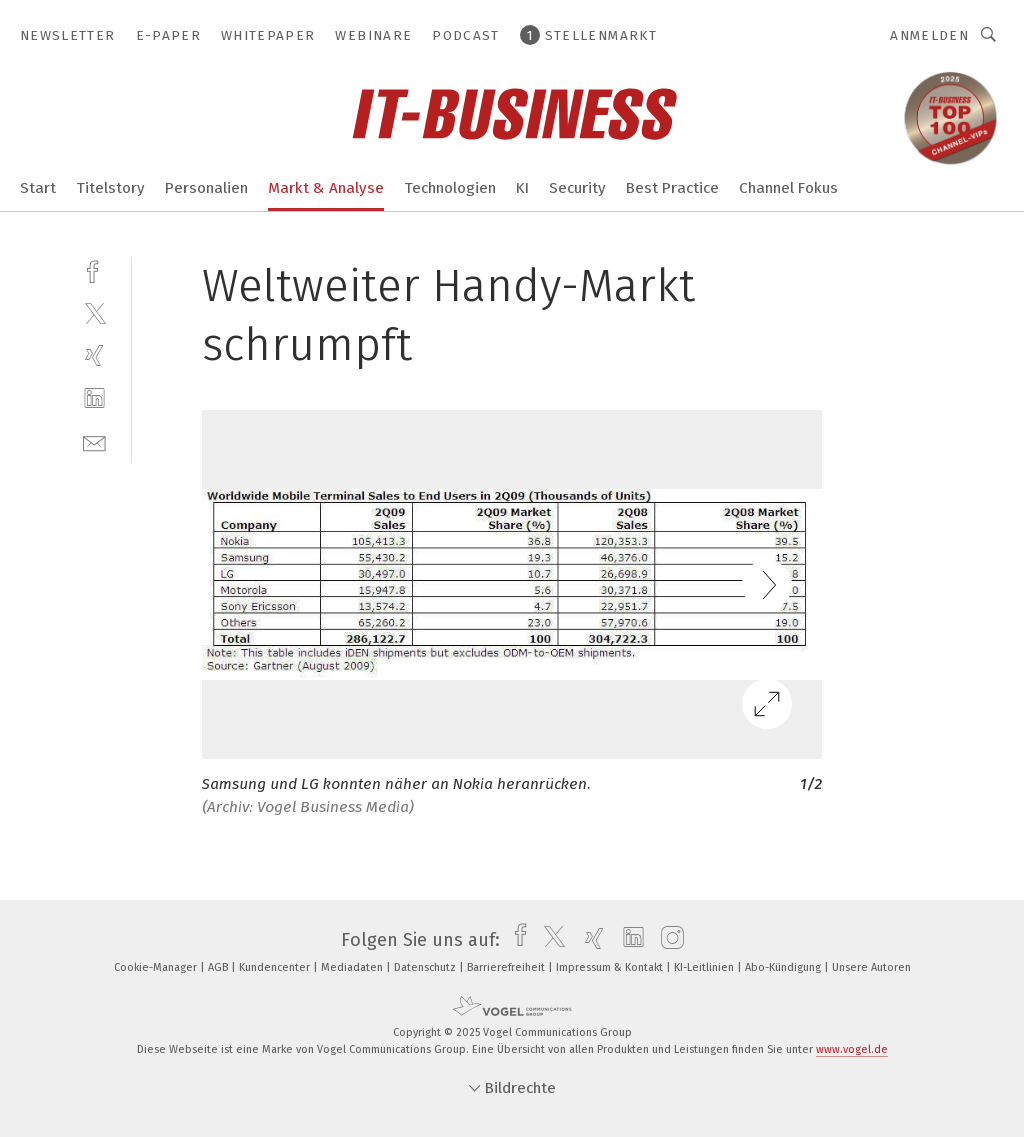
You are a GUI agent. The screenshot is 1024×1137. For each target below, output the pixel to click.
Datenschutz (426, 967)
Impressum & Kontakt (611, 967)
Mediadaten (353, 967)
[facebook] (94, 269)
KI (522, 188)
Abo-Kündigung (784, 967)
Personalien (206, 188)
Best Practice (672, 188)
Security (577, 188)
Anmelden (929, 35)
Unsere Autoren (871, 967)
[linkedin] (94, 398)
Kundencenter (276, 967)
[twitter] (94, 312)
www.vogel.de (852, 1049)
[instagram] (667, 940)
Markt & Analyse (326, 188)
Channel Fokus (788, 188)
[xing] (94, 355)
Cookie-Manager (157, 967)
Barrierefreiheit (507, 967)
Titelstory (110, 188)
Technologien (450, 188)
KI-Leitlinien (705, 967)
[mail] (94, 441)
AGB (219, 967)
